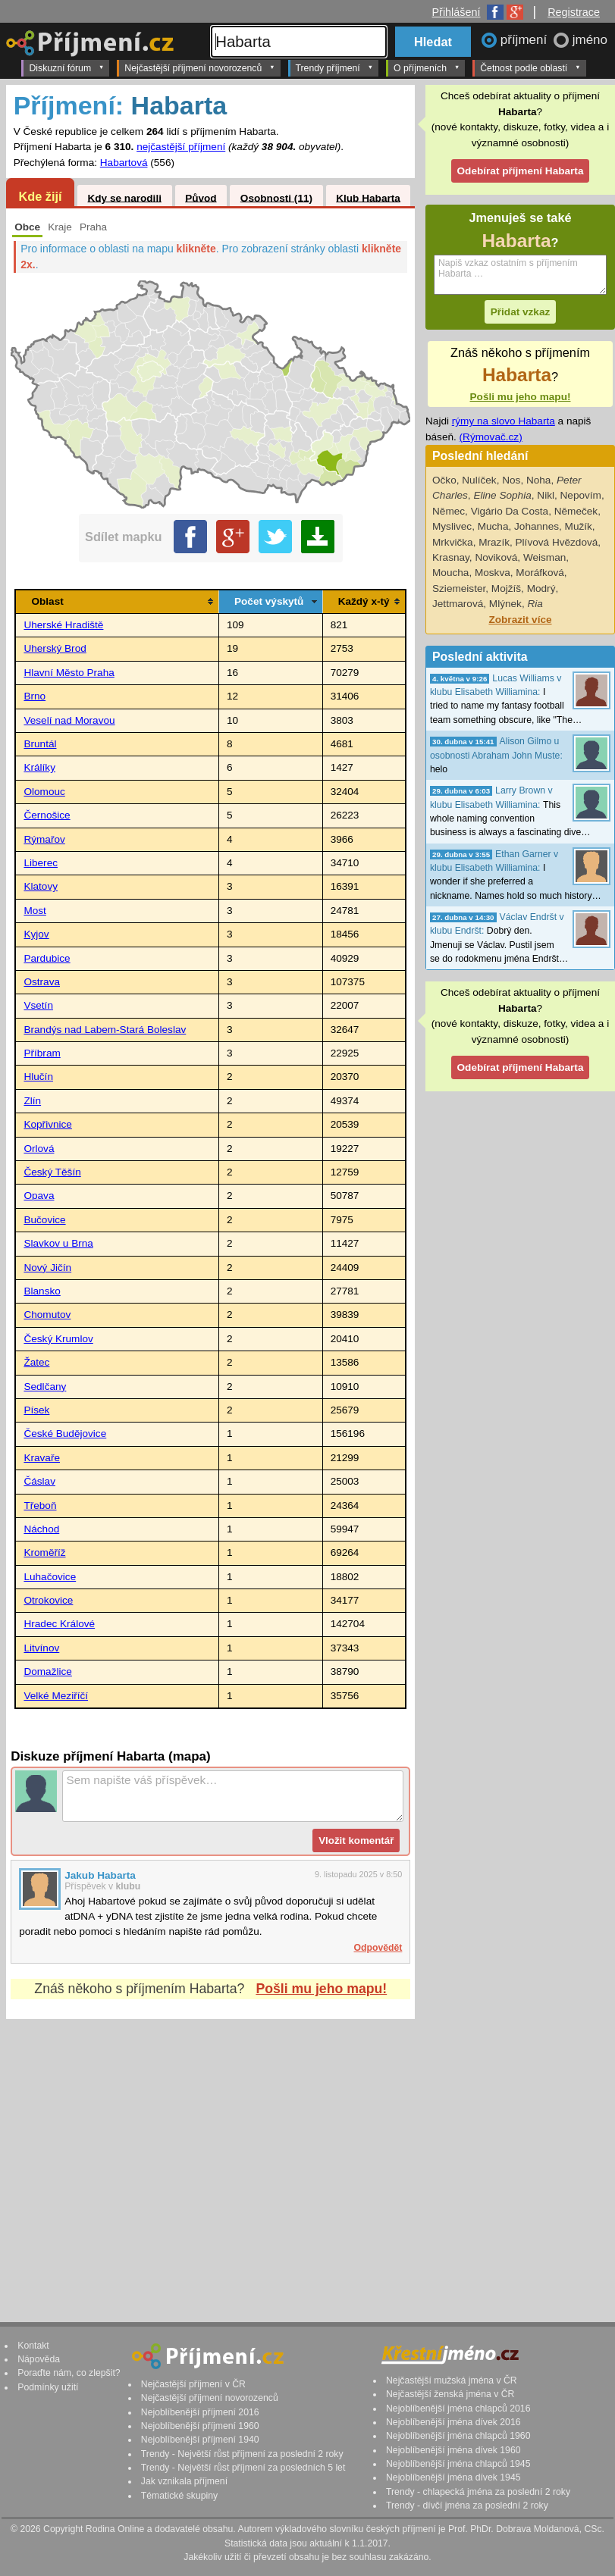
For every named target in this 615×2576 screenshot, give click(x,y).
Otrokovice (48, 1600)
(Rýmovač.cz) (491, 437)
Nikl (545, 495)
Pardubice (47, 958)
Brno (34, 696)
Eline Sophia (502, 495)
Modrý (541, 588)
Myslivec (452, 526)
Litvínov (41, 1648)
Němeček (576, 511)
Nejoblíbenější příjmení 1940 (200, 2439)
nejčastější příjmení (180, 146)
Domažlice (47, 1671)
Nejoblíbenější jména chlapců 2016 (458, 2408)
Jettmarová (457, 603)
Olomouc (44, 791)
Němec (448, 511)
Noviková (496, 557)
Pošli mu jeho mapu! (321, 1988)
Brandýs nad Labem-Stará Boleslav (105, 1029)
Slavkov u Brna (58, 1243)
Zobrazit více (519, 619)
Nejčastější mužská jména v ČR (451, 2380)
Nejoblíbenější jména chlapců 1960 (458, 2435)
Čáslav (39, 1481)
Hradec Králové (59, 1623)
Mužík (578, 526)
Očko (444, 480)
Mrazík (494, 542)
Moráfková (539, 572)
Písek (36, 1410)
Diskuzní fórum (66, 67)
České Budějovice (65, 1433)
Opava (39, 1195)
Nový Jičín (47, 1267)
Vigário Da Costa (510, 511)
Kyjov (36, 934)
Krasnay (450, 557)
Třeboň (40, 1505)
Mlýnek (505, 603)
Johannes (536, 526)
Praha (93, 227)
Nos (511, 480)
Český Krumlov (58, 1338)
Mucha (493, 526)
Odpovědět (378, 1947)
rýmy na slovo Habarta (503, 421)
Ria (534, 603)
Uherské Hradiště (63, 625)
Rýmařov (44, 839)
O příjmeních (427, 67)
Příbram (42, 1053)
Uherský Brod (55, 648)
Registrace (574, 12)
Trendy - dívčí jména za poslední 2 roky (467, 2505)
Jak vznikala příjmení (184, 2481)
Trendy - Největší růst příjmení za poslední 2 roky (242, 2454)
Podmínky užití (47, 2387)
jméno (590, 40)
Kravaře (42, 1457)
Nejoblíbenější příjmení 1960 (200, 2426)
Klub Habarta (368, 197)
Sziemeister (458, 588)
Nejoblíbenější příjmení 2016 (200, 2412)
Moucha (450, 572)
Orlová (39, 1148)
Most (34, 910)
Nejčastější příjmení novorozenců (199, 67)
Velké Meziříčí (56, 1695)
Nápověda (38, 2359)
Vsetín (38, 1005)
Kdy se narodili (124, 197)
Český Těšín (52, 1172)
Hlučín (38, 1076)
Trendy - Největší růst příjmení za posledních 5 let (243, 2467)
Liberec (41, 863)
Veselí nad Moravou (69, 720)
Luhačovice (50, 1576)
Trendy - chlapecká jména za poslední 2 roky (478, 2492)
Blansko (42, 1291)
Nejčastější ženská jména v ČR (450, 2394)
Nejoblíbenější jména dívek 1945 (453, 2477)
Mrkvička (452, 542)
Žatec (36, 1362)
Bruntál (40, 744)
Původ (201, 197)
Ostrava (42, 982)
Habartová (124, 162)
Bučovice (44, 1219)
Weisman (544, 557)
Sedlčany (45, 1386)
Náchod (41, 1529)
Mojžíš (506, 588)
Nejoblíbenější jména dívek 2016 (453, 2422)
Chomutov (47, 1314)
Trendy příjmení (334, 67)
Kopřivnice (47, 1124)
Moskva (492, 572)
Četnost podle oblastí (530, 67)
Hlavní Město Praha (69, 672)
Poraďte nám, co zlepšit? (68, 2373)
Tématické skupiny (179, 2495)
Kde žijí (39, 196)
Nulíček (479, 480)
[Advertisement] (210, 2156)
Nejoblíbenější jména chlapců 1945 (458, 2464)
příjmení (525, 40)
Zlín (32, 1100)
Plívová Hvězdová (557, 542)
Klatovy (41, 886)
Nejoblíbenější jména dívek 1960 (453, 2450)
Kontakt (33, 2345)
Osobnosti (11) (276, 197)
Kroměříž (44, 1552)
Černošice (47, 815)
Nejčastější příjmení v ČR (193, 2384)
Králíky (39, 767)
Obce (27, 227)
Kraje (60, 227)
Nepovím (580, 495)
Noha (538, 480)
